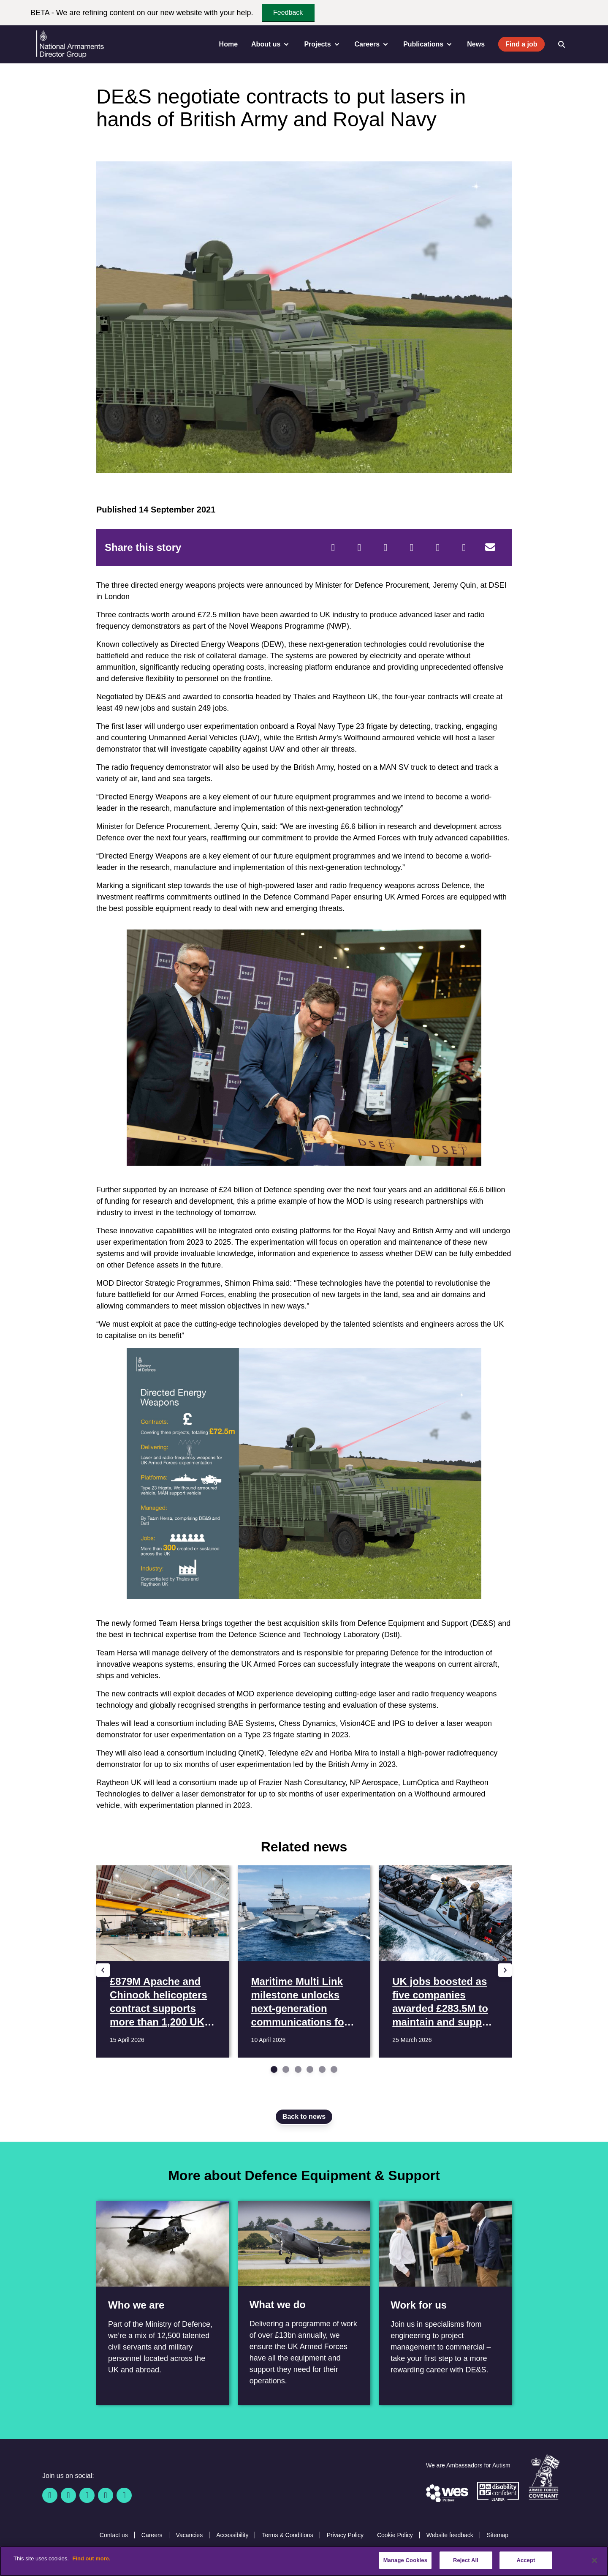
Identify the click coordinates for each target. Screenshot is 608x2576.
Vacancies (189, 2535)
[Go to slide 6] (334, 2069)
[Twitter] (359, 547)
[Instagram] (124, 2495)
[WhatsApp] (438, 547)
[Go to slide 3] (298, 2069)
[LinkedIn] (411, 547)
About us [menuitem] (270, 44)
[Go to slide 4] (310, 2069)
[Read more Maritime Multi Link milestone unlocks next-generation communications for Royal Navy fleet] (304, 1961)
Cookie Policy (395, 2535)
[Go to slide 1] (274, 2069)
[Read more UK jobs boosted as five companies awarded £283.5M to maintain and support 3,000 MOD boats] (445, 1961)
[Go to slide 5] (322, 2069)
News (476, 44)
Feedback (288, 12)
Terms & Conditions (287, 2535)
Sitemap (497, 2535)
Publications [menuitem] (428, 44)
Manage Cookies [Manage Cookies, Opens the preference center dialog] (405, 2560)
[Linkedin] (87, 2495)
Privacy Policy (345, 2535)
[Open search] (561, 44)
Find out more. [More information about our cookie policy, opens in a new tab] (91, 2558)
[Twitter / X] (68, 2495)
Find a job (521, 44)
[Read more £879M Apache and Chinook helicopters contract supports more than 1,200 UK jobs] (162, 1961)
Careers (152, 2535)
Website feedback (449, 2535)
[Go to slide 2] (285, 2069)
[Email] (490, 547)
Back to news (304, 2116)
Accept (525, 2560)
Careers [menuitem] (372, 44)
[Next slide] (505, 1970)
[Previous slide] (103, 1970)
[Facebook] (333, 547)
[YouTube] (105, 2495)
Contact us (114, 2535)
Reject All (465, 2560)
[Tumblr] (464, 547)
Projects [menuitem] (322, 44)
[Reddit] (385, 547)
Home (228, 44)
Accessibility (232, 2535)
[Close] (594, 2560)
